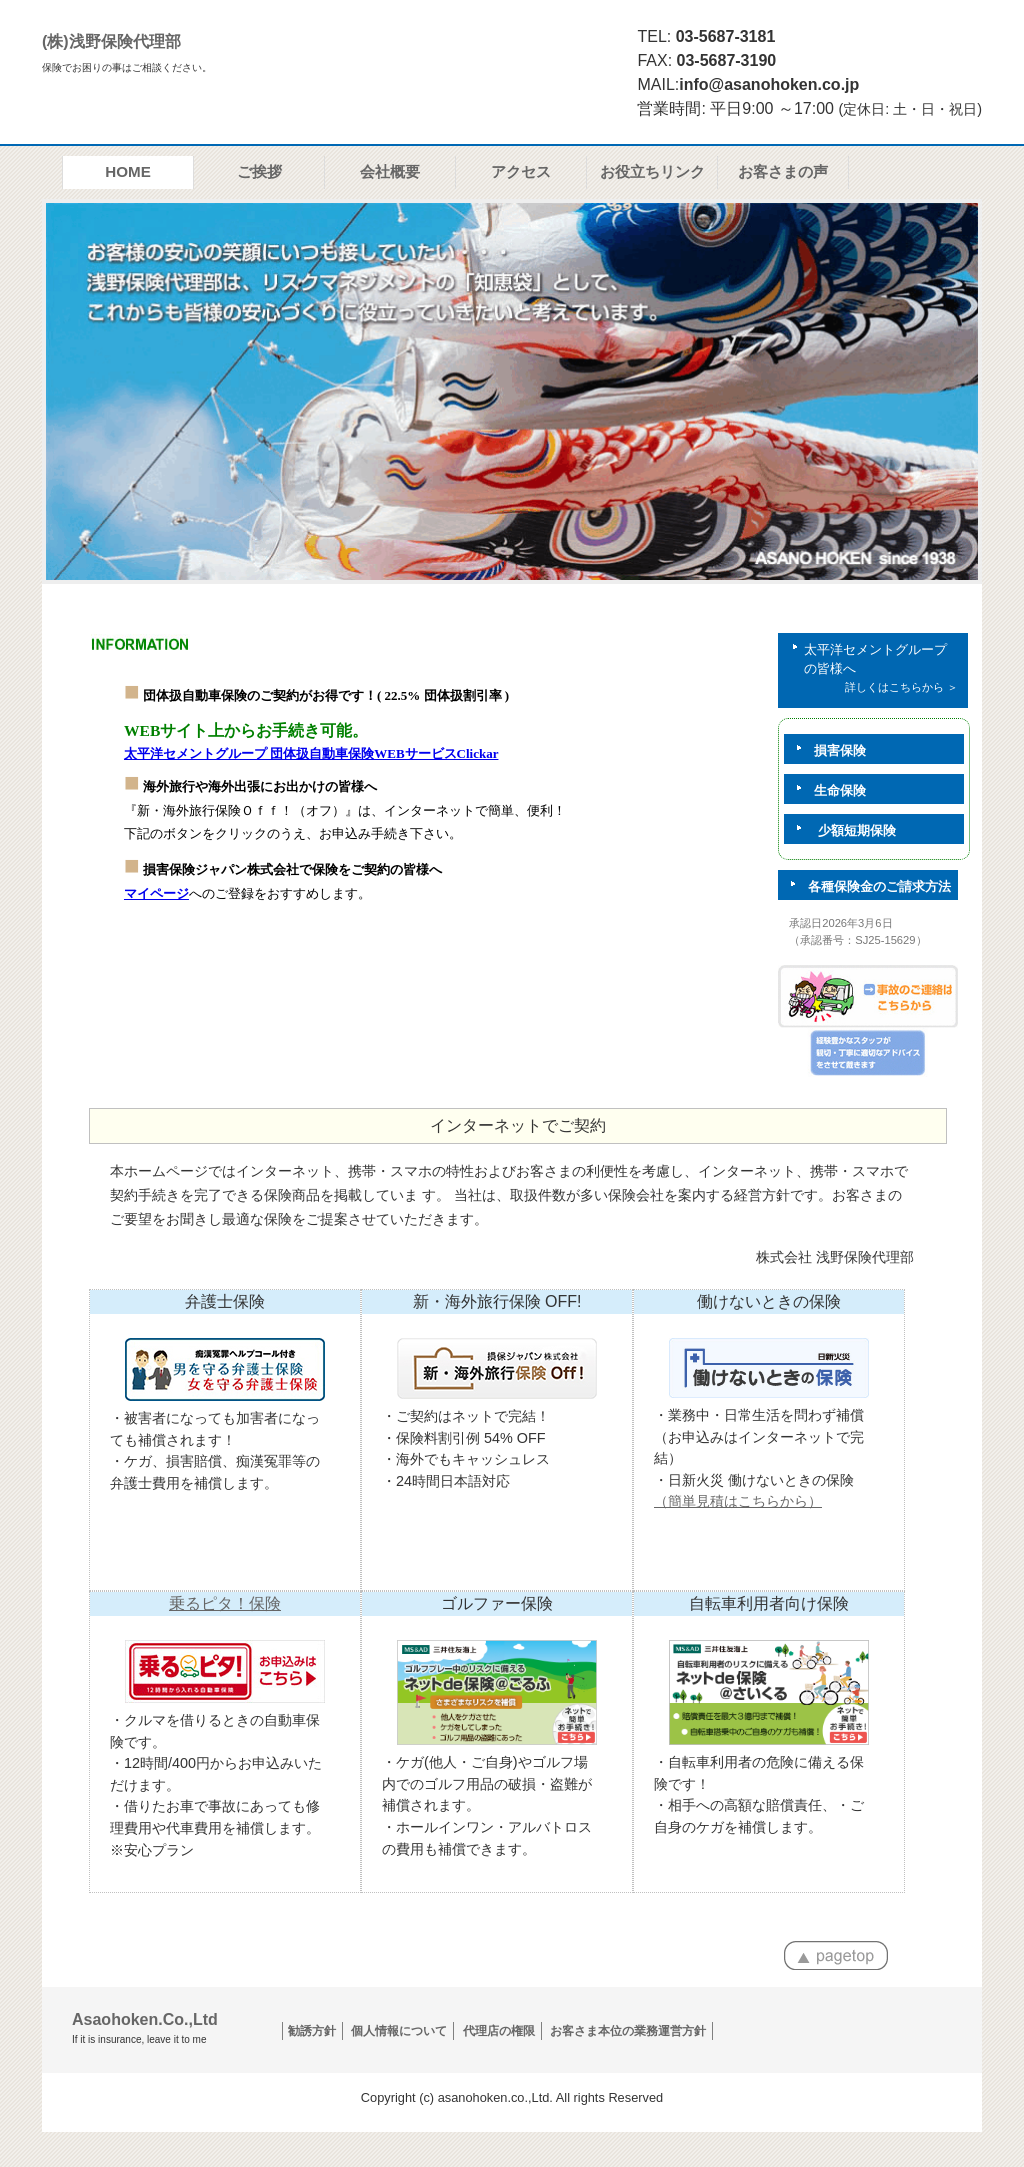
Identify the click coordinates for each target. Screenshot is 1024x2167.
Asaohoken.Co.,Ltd (145, 2028)
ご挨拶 (259, 171)
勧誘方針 (312, 2031)
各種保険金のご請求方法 (864, 887)
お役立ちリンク (652, 171)
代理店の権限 (499, 2031)
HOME (128, 171)
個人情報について (399, 2031)
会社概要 (390, 171)
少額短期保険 (840, 831)
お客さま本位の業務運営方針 (628, 2031)
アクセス (521, 171)
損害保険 (825, 751)
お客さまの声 (783, 171)
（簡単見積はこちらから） (738, 1501)
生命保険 (825, 791)
